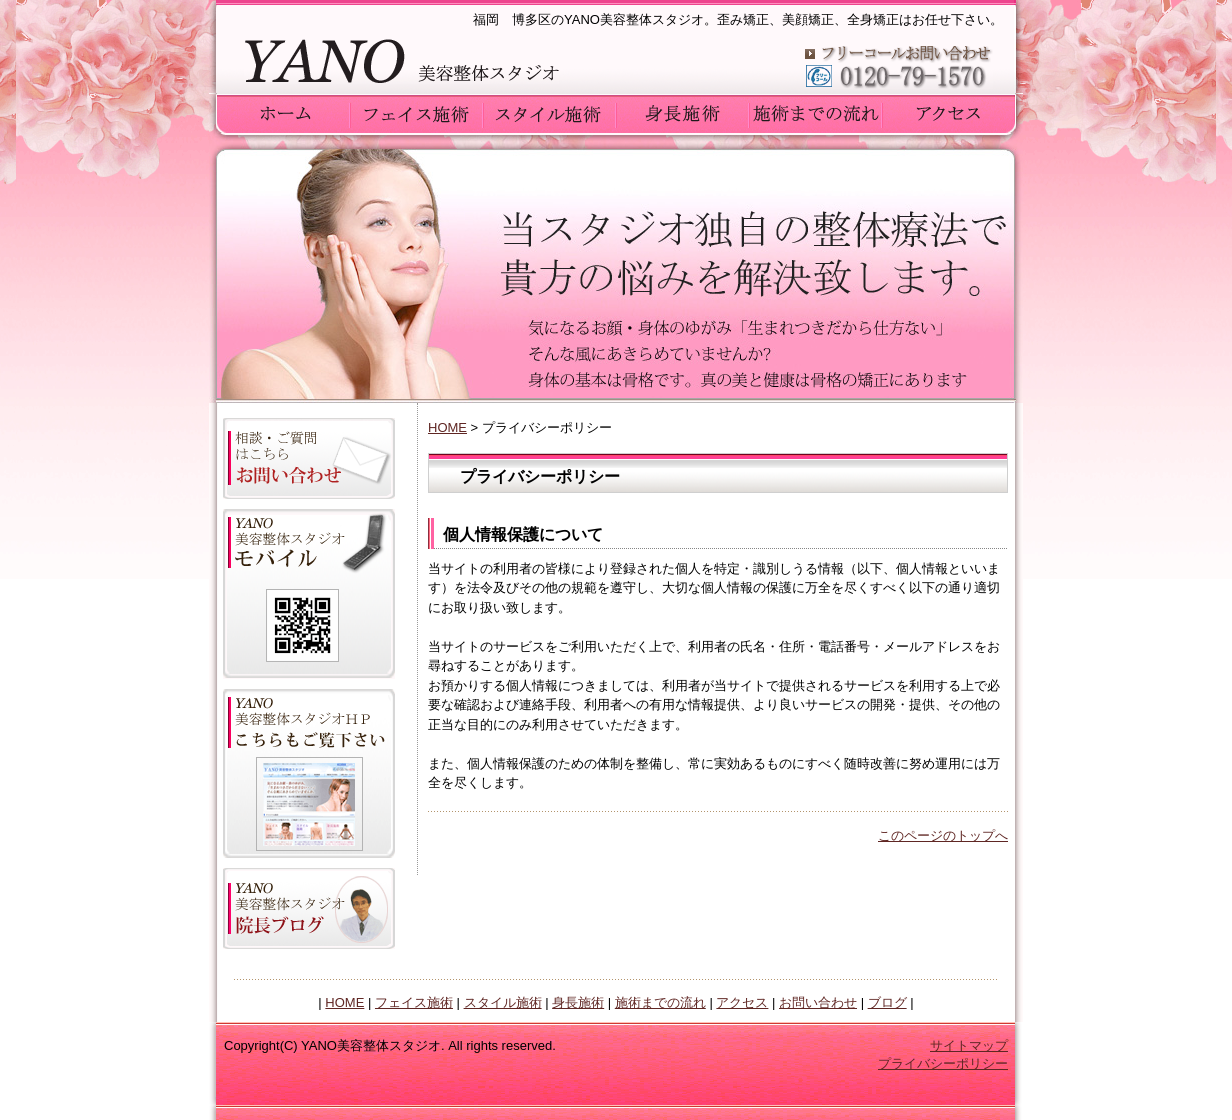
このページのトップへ (943, 835)
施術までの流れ (660, 1002)
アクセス (742, 1002)
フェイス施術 (414, 1002)
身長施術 (578, 1002)
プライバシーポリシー (943, 1063)
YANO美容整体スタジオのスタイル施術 (549, 113)
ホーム (283, 113)
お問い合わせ (818, 1002)
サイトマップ (969, 1045)
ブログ (887, 1002)
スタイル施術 (503, 1002)
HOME (447, 427)
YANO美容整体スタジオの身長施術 (682, 113)
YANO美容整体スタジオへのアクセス (948, 113)
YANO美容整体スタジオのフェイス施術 (416, 113)
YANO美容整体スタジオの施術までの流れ (815, 113)
